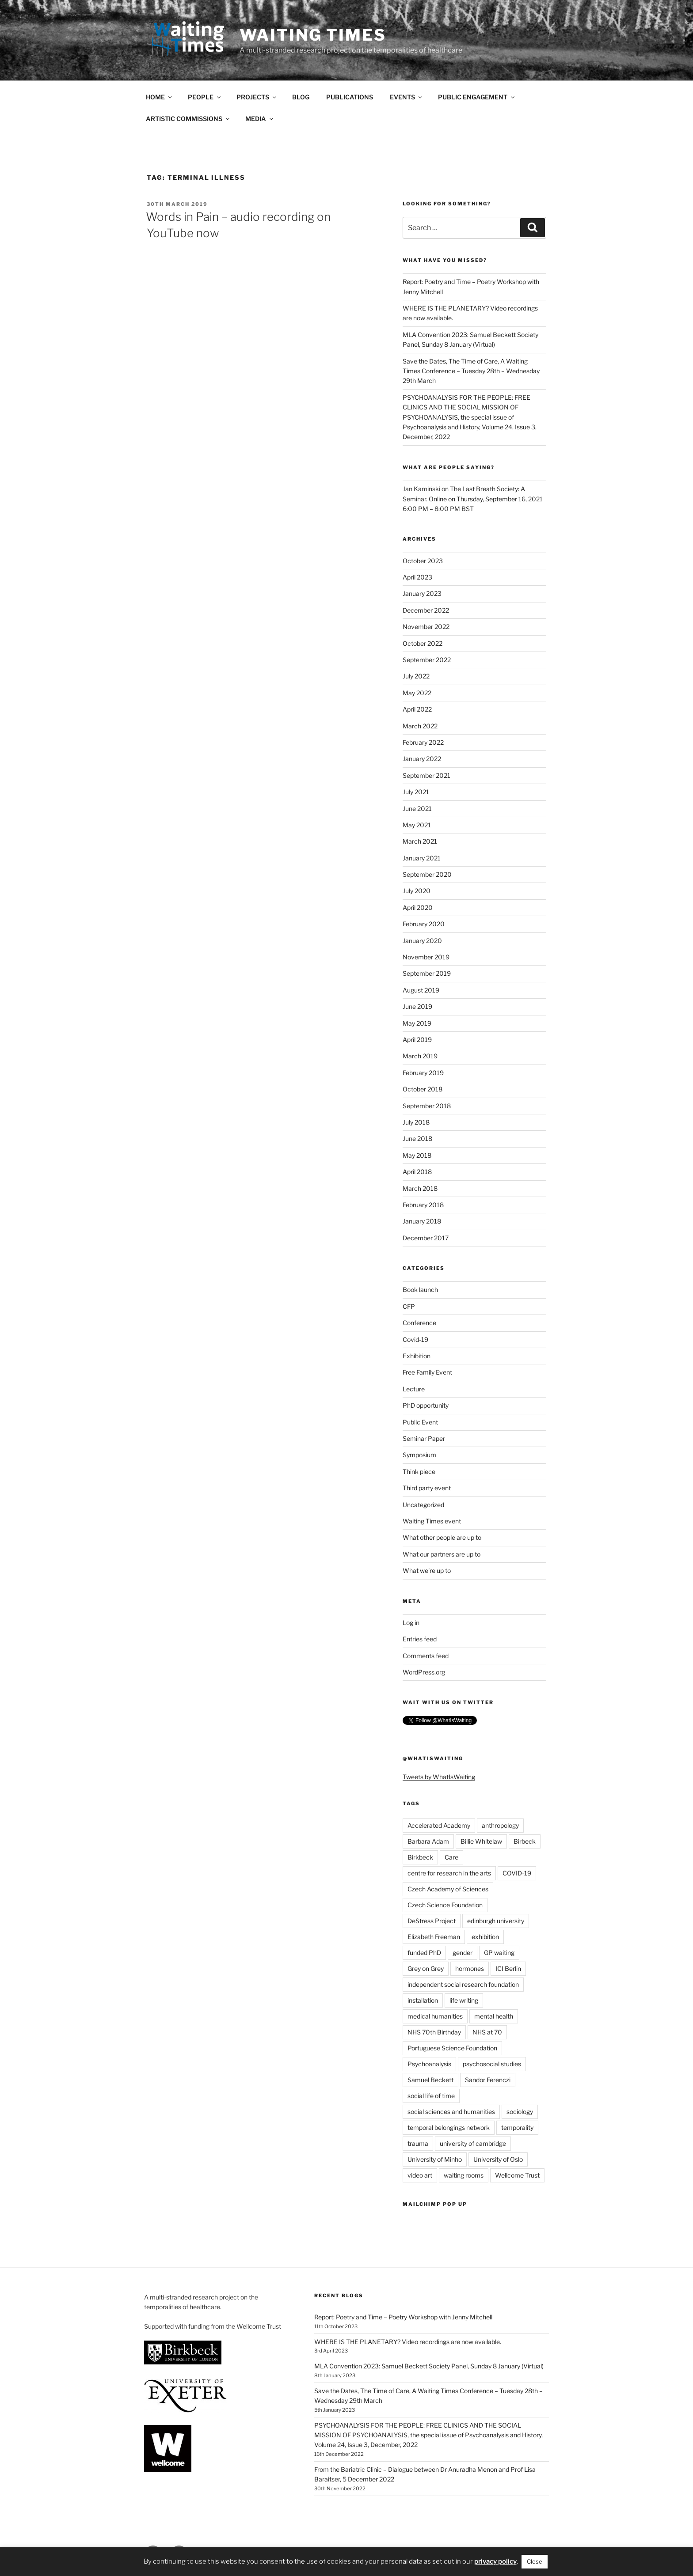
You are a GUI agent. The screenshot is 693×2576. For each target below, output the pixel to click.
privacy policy (495, 2561)
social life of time (431, 2095)
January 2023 (422, 593)
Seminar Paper (424, 1438)
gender (462, 1952)
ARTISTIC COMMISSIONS (188, 118)
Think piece (419, 1471)
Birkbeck (420, 1857)
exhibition (485, 1936)
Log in (411, 1622)
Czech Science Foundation (445, 1905)
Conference (419, 1322)
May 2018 (417, 1155)
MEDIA (259, 118)
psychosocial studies (492, 2064)
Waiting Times (313, 35)
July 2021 (416, 792)
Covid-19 (415, 1339)
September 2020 (427, 874)
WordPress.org (424, 1672)
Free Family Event (427, 1372)
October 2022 (422, 643)
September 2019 (427, 973)
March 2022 (420, 726)
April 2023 (417, 577)
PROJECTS (257, 97)
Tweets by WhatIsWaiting (439, 1776)
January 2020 (422, 940)
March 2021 (420, 841)
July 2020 (416, 890)
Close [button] (534, 2561)
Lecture (414, 1389)
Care (451, 1857)
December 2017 (426, 1238)
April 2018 (417, 1171)
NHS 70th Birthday (434, 2032)
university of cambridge (473, 2143)
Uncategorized (423, 1504)
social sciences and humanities (451, 2111)
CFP (409, 1306)
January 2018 (422, 1221)
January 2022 (422, 758)
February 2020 (424, 924)
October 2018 (422, 1089)
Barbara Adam (428, 1841)
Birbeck (525, 1841)
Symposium (419, 1454)
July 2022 (416, 676)
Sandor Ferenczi (487, 2080)
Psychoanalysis (429, 2064)
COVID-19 (517, 1873)
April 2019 (417, 1039)
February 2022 (423, 742)
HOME (159, 97)
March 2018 (420, 1188)
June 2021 (417, 808)
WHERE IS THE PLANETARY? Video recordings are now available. (407, 2341)
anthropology (500, 1825)
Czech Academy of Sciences (447, 1889)
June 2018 (417, 1138)
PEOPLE (205, 97)
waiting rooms (464, 2175)
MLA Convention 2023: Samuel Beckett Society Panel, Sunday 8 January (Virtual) (429, 2366)
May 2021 (417, 825)
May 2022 (417, 693)
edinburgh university (495, 1920)
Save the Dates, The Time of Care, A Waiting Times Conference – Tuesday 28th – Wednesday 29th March (471, 371)
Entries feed (420, 1639)
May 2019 (417, 1023)
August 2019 (421, 990)
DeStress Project (431, 1920)
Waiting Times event (432, 1521)
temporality (517, 2127)
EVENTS (406, 97)
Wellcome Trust (517, 2175)
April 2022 (417, 709)
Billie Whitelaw (481, 1841)
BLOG (300, 97)
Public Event (420, 1422)
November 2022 (426, 626)
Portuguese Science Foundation (452, 2048)
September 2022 (427, 659)
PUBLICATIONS (349, 97)
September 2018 (427, 1106)
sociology (519, 2111)
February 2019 (423, 1072)
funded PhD (424, 1952)
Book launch (420, 1289)
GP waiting (499, 1952)
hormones (469, 1968)
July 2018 (416, 1122)
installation (422, 2000)
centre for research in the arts (449, 1873)
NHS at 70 (487, 2032)
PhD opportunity (426, 1405)
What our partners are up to (441, 1554)
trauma (417, 2143)
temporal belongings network (448, 2127)
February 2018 (423, 1204)
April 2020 (418, 907)
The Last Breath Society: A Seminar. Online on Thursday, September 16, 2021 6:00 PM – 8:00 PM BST (473, 498)
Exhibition (416, 1356)
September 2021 (426, 775)
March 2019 (420, 1056)
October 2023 (423, 560)
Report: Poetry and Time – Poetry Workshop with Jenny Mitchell (403, 2317)
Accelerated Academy (438, 1825)
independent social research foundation (463, 1984)
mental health (493, 2016)
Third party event (427, 1488)
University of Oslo (498, 2159)
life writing (463, 2000)
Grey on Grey (425, 1968)
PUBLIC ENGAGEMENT (477, 97)
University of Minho (434, 2159)
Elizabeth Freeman (433, 1936)
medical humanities (435, 2016)
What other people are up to (442, 1537)
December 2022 (426, 610)
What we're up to (427, 1570)
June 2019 (417, 1006)
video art (419, 2175)
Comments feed (426, 1655)
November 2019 (426, 957)
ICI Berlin (508, 1968)
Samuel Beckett (430, 2080)
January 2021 (422, 858)
